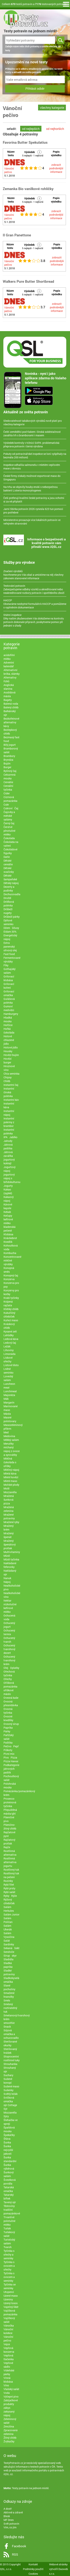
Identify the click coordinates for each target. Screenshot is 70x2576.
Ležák (7, 1346)
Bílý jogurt (10, 744)
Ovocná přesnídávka (11, 1703)
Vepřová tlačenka (9, 2357)
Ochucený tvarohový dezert (9, 1649)
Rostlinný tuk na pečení (11, 1875)
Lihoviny (9, 1350)
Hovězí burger (8, 1060)
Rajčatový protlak (9, 1841)
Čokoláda (9, 838)
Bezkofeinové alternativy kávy (11, 722)
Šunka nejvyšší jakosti (8, 2149)
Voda (7, 2393)
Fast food (9, 954)
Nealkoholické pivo (12, 1587)
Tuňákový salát (9, 2234)
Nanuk (7, 1578)
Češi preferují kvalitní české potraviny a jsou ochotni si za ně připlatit (33, 499)
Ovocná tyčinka (8, 1710)
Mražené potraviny (9, 1516)
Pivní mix (9, 1754)
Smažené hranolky (9, 1994)
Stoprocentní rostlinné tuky (12, 2058)
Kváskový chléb (9, 1325)
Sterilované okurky (10, 2043)
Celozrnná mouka (9, 776)
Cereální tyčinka (8, 787)
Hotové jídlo (11, 1047)
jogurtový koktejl (9, 1161)
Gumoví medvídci (9, 1008)
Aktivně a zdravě (13, 2512)
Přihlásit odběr (34, 88)
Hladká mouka (8, 1019)
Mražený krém (9, 1527)
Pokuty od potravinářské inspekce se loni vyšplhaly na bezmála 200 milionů (34, 455)
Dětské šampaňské (10, 877)
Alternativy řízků (10, 679)
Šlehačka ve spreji (11, 2121)
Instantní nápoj (9, 1112)
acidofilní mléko (9, 657)
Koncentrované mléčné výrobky (12, 1260)
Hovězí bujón (11, 1055)
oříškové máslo (8, 1692)
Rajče (7, 1847)
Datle (7, 857)
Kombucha (10, 1253)
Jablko (13, 1137)
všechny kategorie (52, 107)
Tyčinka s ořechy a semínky (9, 2254)
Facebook (19, 2546)
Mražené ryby (11, 1522)
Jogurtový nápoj (9, 1169)
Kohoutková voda (11, 1247)
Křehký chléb (11, 1309)
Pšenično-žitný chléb (10, 1826)
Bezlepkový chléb (10, 731)
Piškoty (8, 1750)
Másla (7, 1413)
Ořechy (8, 1679)
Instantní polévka (9, 1131)
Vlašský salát (11, 2389)
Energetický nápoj (10, 937)
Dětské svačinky (9, 870)
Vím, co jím (10, 2527)
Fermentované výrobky (12, 959)
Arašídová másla (9, 694)
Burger (7, 767)
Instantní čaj (11, 1085)
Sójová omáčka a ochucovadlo (11, 2034)
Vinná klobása (8, 2379)
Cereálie (8, 782)
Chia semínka (11, 1073)
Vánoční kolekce (8, 2331)
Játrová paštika (8, 1146)
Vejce (7, 2344)
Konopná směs (9, 1269)
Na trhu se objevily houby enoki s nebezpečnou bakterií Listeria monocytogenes (30, 488)
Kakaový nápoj (9, 1198)
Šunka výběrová (9, 2166)
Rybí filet (9, 1884)
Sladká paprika (8, 1965)
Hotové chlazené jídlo (9, 1039)
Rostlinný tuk (11, 1869)
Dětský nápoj (11, 883)
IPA (5, 1137)
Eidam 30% (10, 931)
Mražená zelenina (9, 1509)
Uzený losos (11, 2303)
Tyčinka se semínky (10, 2286)
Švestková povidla (10, 2181)
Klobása (8, 1234)
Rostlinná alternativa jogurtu (10, 1862)
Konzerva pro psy (11, 1284)
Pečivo (7, 1746)
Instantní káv (11, 1100)
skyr (14, 1955)
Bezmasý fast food (11, 739)
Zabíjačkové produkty (11, 2402)
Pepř (16, 1746)
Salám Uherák (8, 1927)
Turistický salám (9, 2241)
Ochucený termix (9, 1632)
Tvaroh (8, 2247)
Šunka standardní (10, 2159)
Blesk (7, 2516)
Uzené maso (11, 2295)
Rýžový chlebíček (9, 1901)
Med (6, 1432)
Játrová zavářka (8, 1154)
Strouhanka (10, 2064)
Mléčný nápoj (11, 1469)
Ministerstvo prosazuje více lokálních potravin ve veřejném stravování (31, 521)
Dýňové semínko (8, 922)
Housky (8, 1051)
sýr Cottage (10, 2105)
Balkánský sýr (10, 713)
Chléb (7, 1081)
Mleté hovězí (11, 1477)
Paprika (8, 1727)
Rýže (14, 1896)
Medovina (9, 1436)
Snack (7, 2026)
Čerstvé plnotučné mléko (9, 830)
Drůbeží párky (12, 916)
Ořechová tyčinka (9, 1673)
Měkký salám (11, 1440)
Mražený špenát (9, 1535)
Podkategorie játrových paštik (11, 1768)
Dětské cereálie (8, 862)
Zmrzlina (9, 2426)
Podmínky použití (33, 2569)
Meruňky (9, 1443)
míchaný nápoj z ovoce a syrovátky (12, 1451)
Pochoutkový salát (11, 1778)
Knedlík (8, 1242)
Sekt (16, 1948)
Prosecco (9, 1798)
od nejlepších (31, 129)
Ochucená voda (9, 1617)
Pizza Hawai (11, 1761)
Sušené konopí (8, 2080)
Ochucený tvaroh (9, 1639)
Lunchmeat (10, 1391)
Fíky (6, 965)
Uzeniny (8, 2299)
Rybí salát (9, 1892)
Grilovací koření (9, 985)
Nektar (7, 1600)
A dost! (8, 2508)
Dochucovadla (12, 894)
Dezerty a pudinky (9, 888)
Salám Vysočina (9, 1935)
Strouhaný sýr (10, 2069)
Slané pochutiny (9, 1987)
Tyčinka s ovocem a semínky (9, 2276)
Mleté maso (10, 1481)
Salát (7, 1940)
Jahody (8, 1141)
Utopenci (9, 2292)
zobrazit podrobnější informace (56, 168)
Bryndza (8, 759)
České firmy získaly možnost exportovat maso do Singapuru (31, 477)
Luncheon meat (9, 1385)
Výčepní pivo (11, 2396)
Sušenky (8, 2090)
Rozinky (8, 1881)
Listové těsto (11, 1365)
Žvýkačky (9, 2441)
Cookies (33, 2573)
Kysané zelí (10, 1331)
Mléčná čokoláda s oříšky (10, 1462)
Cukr (6, 804)
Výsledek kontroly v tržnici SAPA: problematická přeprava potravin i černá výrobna (31, 444)
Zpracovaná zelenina (11, 2432)
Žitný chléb (10, 2437)
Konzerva (9, 1279)
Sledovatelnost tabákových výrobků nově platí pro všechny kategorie (32, 422)
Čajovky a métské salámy (9, 815)
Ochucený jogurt (9, 1624)
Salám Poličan (8, 1920)
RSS (15, 2554)
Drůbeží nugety (8, 911)
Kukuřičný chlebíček (9, 1314)
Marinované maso (11, 1408)
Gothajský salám (9, 970)
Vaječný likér (11, 2307)
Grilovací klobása (9, 978)
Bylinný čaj (10, 771)
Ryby (6, 1896)
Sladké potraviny (9, 1972)
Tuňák (7, 2228)
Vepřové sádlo (8, 2364)
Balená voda (11, 703)
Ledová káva (11, 1339)
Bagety (8, 700)
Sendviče (9, 1952)
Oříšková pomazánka (10, 1684)
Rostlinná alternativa (10, 1852)
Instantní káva (9, 1105)
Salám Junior (11, 1914)
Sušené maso (11, 2086)
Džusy (15, 928)
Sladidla (8, 1959)
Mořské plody (11, 1484)
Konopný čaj (11, 1275)
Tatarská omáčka (9, 2189)
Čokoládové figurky (10, 851)
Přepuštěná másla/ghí (10, 1811)
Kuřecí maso (11, 1320)
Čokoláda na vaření (11, 843)
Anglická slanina (9, 686)
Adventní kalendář (9, 664)
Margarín (9, 1402)
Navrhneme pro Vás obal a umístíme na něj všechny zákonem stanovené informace (34, 574)
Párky (7, 1731)
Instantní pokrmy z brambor (9, 1122)
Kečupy (8, 1215)
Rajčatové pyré (9, 1834)
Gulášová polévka (9, 1000)
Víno (6, 2385)
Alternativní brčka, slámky (12, 671)
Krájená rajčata (8, 1303)
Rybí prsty (9, 1888)
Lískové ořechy (8, 1359)
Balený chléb (11, 707)
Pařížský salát (9, 1737)
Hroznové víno (9, 1068)
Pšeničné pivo (9, 1819)
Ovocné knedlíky (8, 1718)
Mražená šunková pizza (9, 1499)
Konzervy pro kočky (11, 1292)
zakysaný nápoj (9, 2413)
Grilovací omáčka (9, 993)
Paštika (8, 1742)
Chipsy (8, 1077)
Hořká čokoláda (9, 1030)
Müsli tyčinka (11, 1559)
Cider (7, 793)
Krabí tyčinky (11, 1298)
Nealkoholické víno (12, 1595)
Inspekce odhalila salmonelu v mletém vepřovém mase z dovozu (31, 466)
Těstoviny (9, 2206)
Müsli (7, 1555)
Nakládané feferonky (10, 1565)
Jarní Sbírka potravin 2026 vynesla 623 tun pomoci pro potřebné (33, 510)
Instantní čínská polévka (9, 1092)
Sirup (7, 1955)
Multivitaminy (12, 1552)
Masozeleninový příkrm (13, 1426)
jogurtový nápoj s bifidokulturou (12, 1178)
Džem (7, 928)
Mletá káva (10, 1473)
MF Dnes (9, 2520)
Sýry (6, 2116)
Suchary (8, 2075)
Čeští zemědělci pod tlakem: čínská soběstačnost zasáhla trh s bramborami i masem (32, 433)
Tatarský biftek (9, 2196)
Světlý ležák (11, 2094)
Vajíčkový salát (9, 2320)
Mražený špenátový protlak (10, 1544)
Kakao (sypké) (8, 1191)
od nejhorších (55, 129)
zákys (7, 2408)
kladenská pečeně (9, 1228)
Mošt (7, 1488)
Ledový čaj (10, 1342)
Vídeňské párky (9, 2372)
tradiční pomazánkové (12, 2211)
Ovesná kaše (11, 1697)
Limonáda (9, 1354)
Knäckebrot (10, 1238)
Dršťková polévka (9, 903)
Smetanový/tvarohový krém (17, 2017)
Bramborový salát (11, 750)
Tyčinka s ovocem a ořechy (9, 2265)
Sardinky (9, 1944)
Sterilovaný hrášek (10, 2050)
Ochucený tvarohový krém (9, 1660)
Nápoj (7, 1582)
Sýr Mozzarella (10, 2110)
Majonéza (9, 1395)
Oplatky (14, 1668)
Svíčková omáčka (9, 2099)
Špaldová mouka (9, 2129)
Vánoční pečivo (9, 170)
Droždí (7, 898)
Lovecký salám (8, 1378)
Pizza (14, 1757)
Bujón (7, 763)
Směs (7, 2000)
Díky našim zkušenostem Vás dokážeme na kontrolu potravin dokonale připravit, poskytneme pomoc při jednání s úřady (34, 620)
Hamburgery (11, 1014)
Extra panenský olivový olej (10, 946)
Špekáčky (9, 2135)
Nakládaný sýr (10, 1572)
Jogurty (8, 1185)
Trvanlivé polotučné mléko (9, 2220)
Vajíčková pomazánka (10, 2312)
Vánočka (9, 2325)
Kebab (7, 1212)
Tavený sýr (10, 2202)
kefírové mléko (8, 1221)
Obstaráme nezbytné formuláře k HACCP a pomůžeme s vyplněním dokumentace (34, 604)
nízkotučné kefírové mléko (10, 1608)
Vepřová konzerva (9, 2349)
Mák (6, 1398)
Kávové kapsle (8, 1206)
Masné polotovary (10, 1419)
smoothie (9, 2023)
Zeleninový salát (10, 2420)
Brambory (9, 756)
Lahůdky (9, 1335)
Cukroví (8, 808)
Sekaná (8, 1948)
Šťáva (7, 2138)
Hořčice (8, 1025)
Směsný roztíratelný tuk (10, 2007)
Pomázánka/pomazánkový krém (19, 1793)
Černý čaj (9, 823)
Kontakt (33, 2564)
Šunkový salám (9, 2174)
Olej (6, 1668)
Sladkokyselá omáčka (11, 1979)
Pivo (6, 1757)
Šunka (7, 2142)
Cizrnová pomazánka (10, 799)
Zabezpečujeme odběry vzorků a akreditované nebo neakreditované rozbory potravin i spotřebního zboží (34, 589)
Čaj (16, 808)
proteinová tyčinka (10, 1804)
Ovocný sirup (11, 1724)
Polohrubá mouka (10, 1785)
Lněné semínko (8, 1370)
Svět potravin (11, 2523)
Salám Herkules (9, 1908)
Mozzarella (10, 1492)
